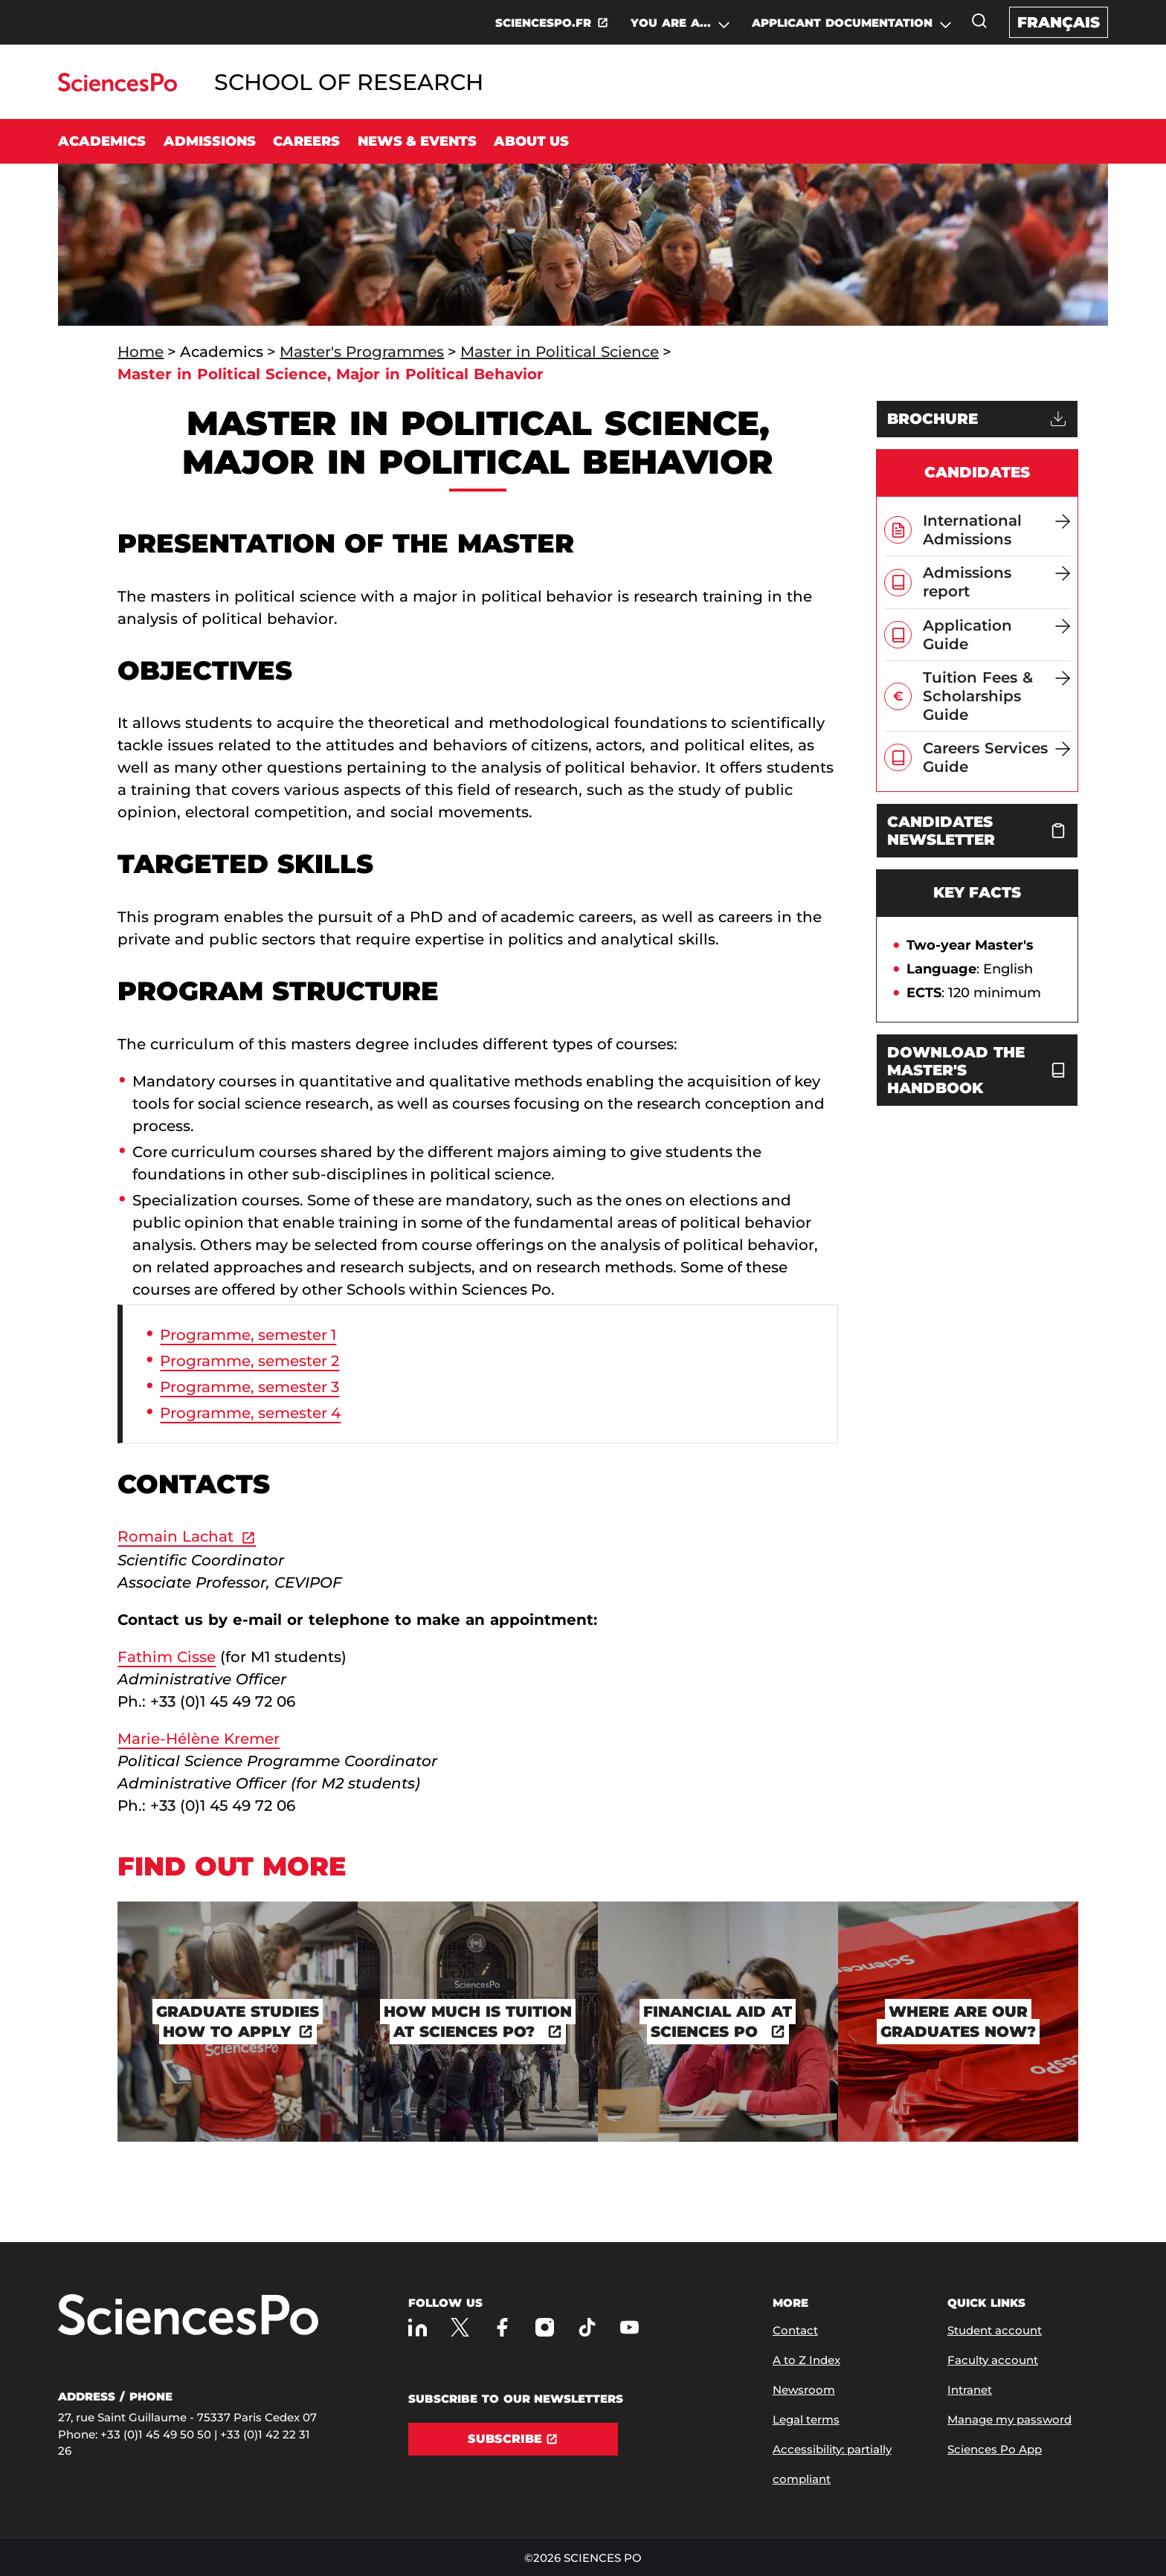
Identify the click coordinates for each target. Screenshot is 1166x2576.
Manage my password (1009, 2419)
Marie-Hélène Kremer (198, 1739)
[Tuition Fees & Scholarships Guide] (996, 696)
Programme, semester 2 (249, 1361)
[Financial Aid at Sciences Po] (718, 2022)
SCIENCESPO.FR (543, 23)
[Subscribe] (513, 2439)
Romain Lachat (175, 1536)
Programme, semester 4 (250, 1413)
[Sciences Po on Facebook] (502, 2327)
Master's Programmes (362, 352)
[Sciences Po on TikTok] (587, 2327)
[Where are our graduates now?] (958, 2022)
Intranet (969, 2390)
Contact (795, 2330)
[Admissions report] (996, 582)
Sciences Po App (994, 2449)
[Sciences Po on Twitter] (460, 2327)
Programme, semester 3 (249, 1387)
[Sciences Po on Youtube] (629, 2327)
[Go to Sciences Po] (117, 87)
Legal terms (806, 2419)
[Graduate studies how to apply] (237, 2022)
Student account (994, 2330)
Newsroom (804, 2390)
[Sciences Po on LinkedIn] (417, 2327)
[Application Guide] (996, 634)
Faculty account (992, 2360)
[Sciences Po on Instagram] (544, 2327)
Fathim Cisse (166, 1657)
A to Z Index (806, 2360)
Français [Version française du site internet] (1058, 22)
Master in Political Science (559, 352)
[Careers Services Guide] (996, 757)
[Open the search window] (979, 20)
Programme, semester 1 (248, 1335)
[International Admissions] (996, 530)
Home (140, 352)
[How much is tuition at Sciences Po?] (478, 2022)
